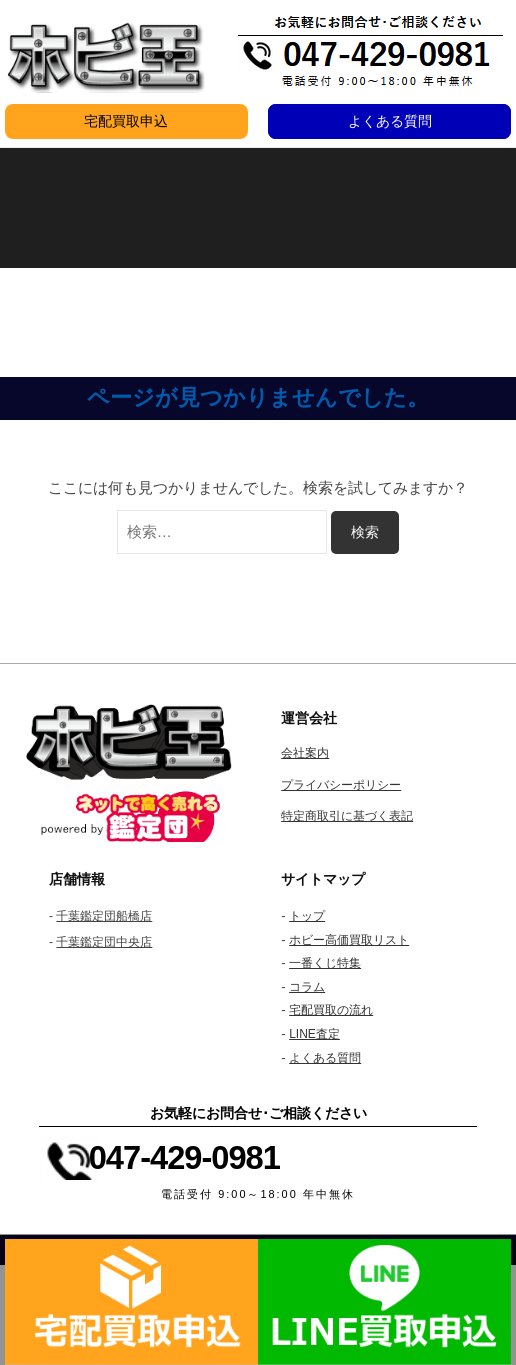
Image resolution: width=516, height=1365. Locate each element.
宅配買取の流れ (331, 1010)
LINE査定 (314, 1034)
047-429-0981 (184, 1157)
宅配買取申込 (126, 121)
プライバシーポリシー (341, 785)
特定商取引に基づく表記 (347, 816)
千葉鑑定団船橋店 (104, 916)
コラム (307, 987)
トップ (307, 916)
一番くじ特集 (325, 963)
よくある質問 (390, 121)
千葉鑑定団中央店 (104, 942)
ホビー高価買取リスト (349, 940)
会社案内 (305, 753)
